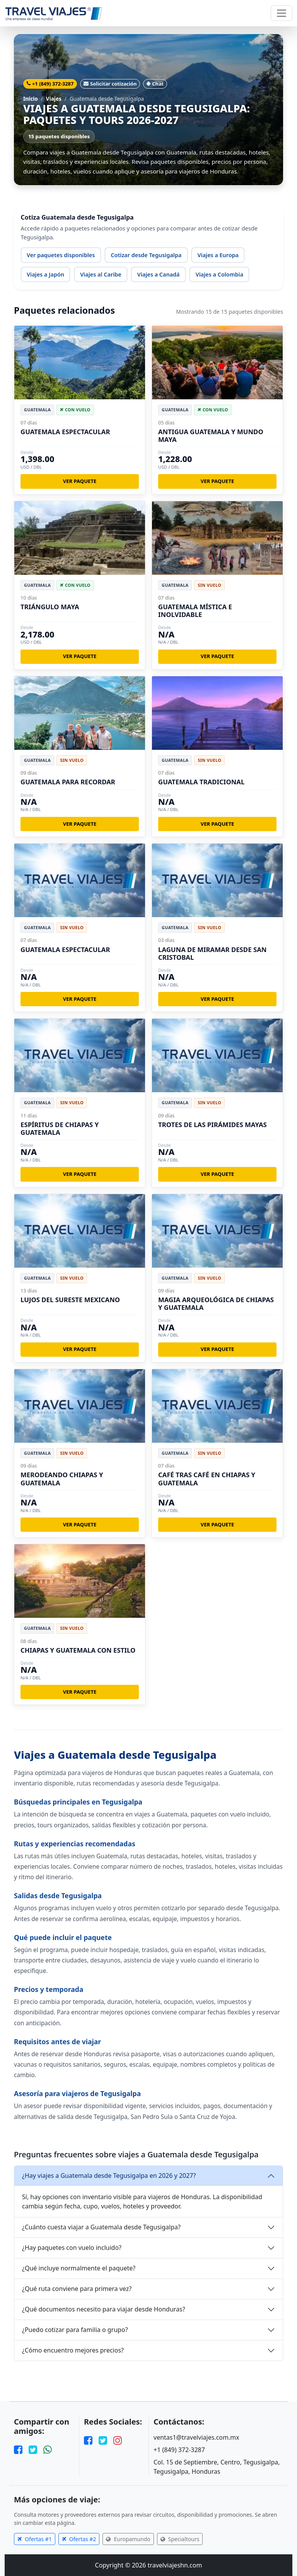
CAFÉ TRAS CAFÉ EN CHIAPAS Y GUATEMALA (206, 1478)
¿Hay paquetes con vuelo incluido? (71, 2247)
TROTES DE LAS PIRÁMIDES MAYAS (212, 1124)
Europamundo (128, 2539)
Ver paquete (80, 481)
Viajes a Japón (45, 274)
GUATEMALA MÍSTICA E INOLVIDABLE (195, 610)
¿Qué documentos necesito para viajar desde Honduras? (103, 2309)
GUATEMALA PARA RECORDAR (67, 781)
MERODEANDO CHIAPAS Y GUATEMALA (61, 1478)
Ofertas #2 (79, 2539)
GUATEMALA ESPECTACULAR (65, 431)
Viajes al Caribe (100, 274)
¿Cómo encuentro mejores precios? (73, 2350)
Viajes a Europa (218, 255)
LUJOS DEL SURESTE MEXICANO (70, 1299)
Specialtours (180, 2539)
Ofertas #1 (34, 2539)
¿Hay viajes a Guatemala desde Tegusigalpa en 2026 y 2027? (109, 2175)
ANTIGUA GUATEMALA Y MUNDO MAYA (210, 435)
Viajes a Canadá (158, 274)
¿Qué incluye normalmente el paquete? (78, 2268)
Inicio (30, 98)
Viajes (53, 98)
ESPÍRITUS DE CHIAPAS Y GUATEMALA (59, 1128)
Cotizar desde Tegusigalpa (146, 255)
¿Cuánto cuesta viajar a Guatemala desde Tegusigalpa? (101, 2227)
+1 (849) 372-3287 (50, 83)
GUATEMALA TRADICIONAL (201, 781)
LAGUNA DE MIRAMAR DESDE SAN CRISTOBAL (212, 953)
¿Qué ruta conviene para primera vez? (76, 2288)
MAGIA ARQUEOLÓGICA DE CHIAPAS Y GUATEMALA (216, 1303)
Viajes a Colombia (219, 274)
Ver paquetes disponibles (61, 255)
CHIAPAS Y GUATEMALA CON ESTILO (77, 1650)
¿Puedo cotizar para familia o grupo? (75, 2329)
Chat (155, 83)
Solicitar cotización (110, 83)
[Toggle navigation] (281, 13)
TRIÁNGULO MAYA (49, 606)
